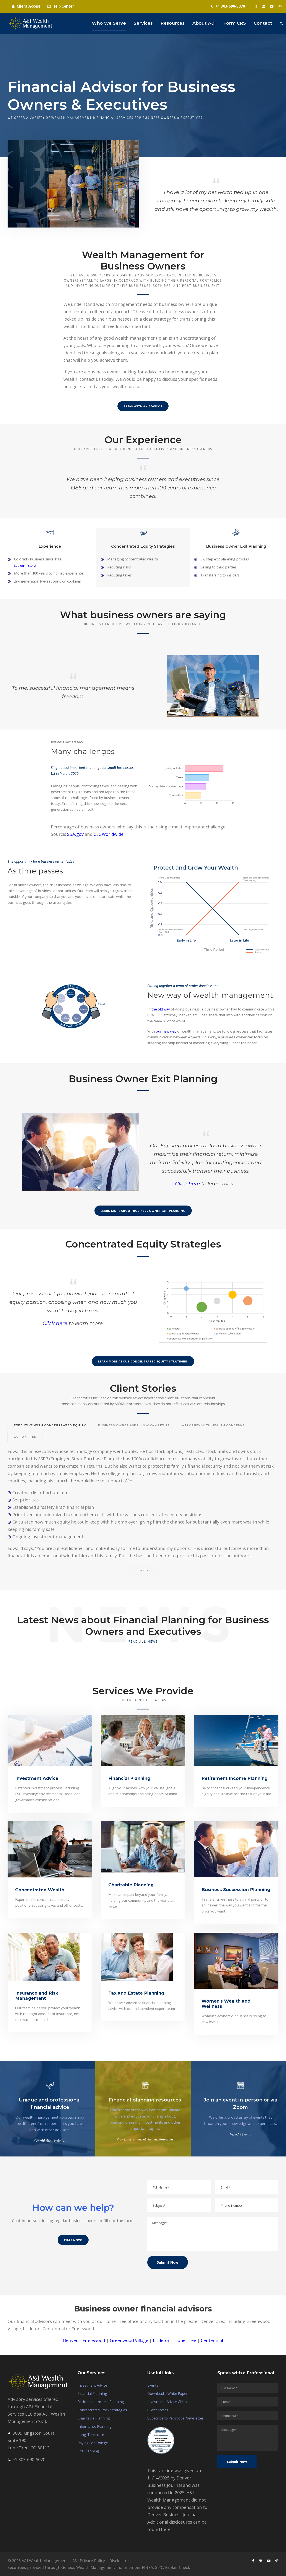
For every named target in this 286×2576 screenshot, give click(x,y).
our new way (166, 1031)
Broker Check (177, 2567)
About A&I (204, 23)
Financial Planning (92, 2393)
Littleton (162, 2340)
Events (152, 2385)
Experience (50, 546)
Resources (173, 23)
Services (143, 23)
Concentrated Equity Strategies (143, 546)
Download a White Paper (167, 2393)
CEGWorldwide (109, 834)
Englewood (94, 2340)
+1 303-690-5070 (26, 2459)
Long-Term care (91, 2434)
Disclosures (120, 2560)
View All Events (240, 2134)
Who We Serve (109, 23)
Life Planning (88, 2451)
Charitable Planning (94, 2418)
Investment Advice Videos (167, 2401)
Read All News (143, 1641)
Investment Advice (92, 2385)
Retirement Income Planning (101, 2401)
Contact (263, 23)
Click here (187, 1184)
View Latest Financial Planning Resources (145, 2139)
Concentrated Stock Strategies (102, 2410)
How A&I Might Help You (49, 2140)
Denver (70, 2340)
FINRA (147, 2567)
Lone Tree (185, 2340)
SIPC (159, 2567)
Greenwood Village (129, 2340)
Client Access (157, 2410)
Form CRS (234, 23)
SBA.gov (75, 834)
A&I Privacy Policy (88, 2560)
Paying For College (93, 2442)
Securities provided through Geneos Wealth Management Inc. (65, 2567)
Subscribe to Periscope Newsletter (175, 2418)
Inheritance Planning (95, 2426)
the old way (160, 1009)
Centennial (212, 2340)
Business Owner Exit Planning (236, 546)
